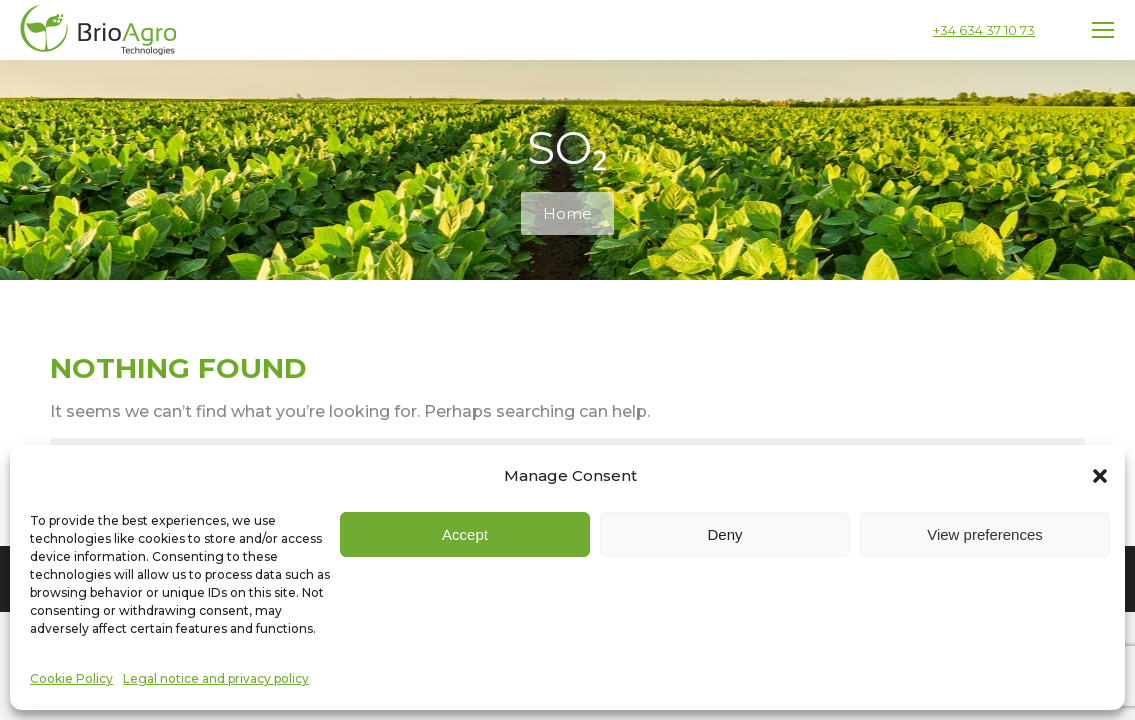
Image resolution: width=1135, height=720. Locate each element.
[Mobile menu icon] (1103, 30)
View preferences (985, 534)
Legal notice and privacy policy (216, 678)
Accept (465, 534)
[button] (1100, 476)
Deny (724, 534)
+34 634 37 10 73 (984, 30)
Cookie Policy (71, 678)
